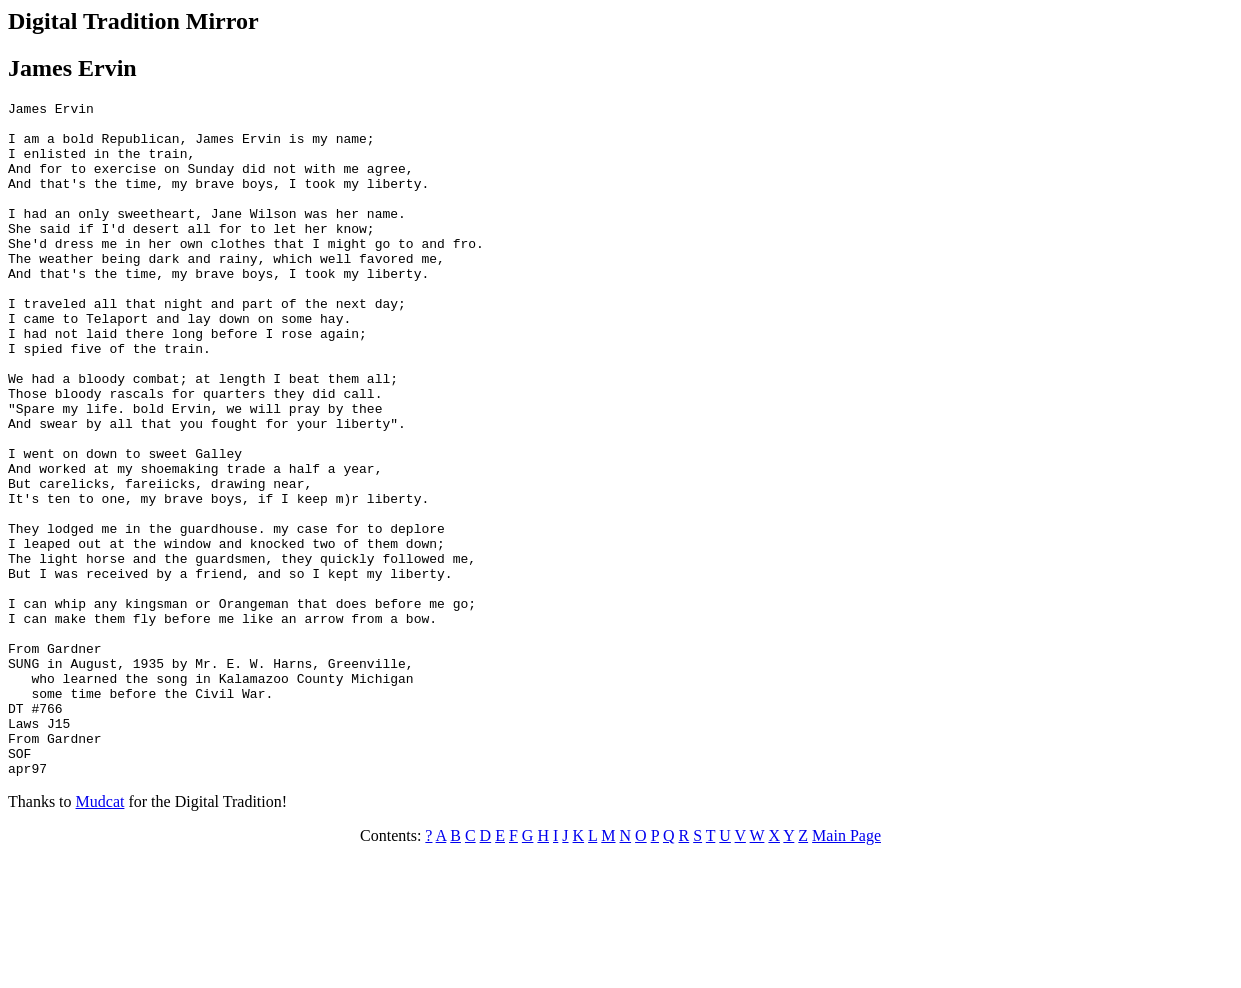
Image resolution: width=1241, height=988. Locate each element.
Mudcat (100, 936)
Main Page (846, 970)
